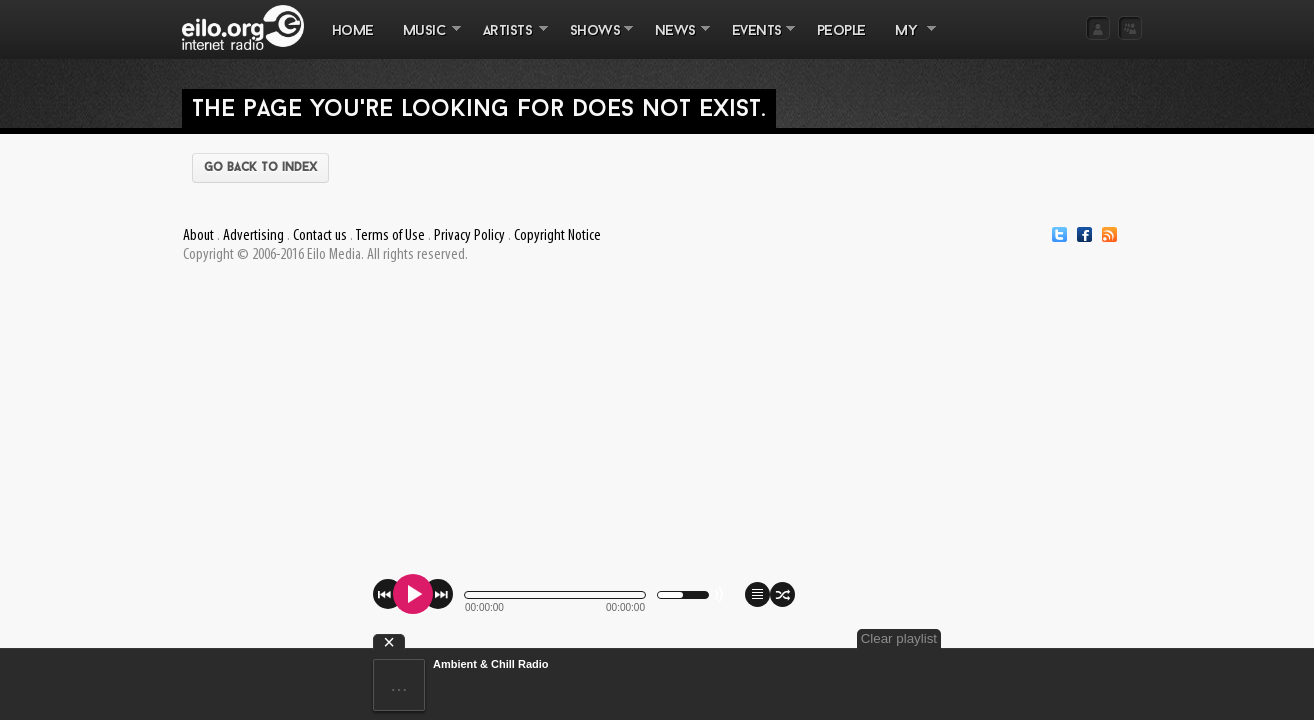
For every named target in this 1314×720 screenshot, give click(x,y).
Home (353, 31)
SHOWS (594, 41)
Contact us (320, 236)
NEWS (675, 41)
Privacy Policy (469, 236)
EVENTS (756, 41)
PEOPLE (841, 31)
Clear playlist (1095, 638)
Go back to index (260, 168)
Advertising (253, 236)
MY (908, 41)
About (198, 236)
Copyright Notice (557, 236)
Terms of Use (390, 236)
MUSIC (424, 41)
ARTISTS (508, 41)
